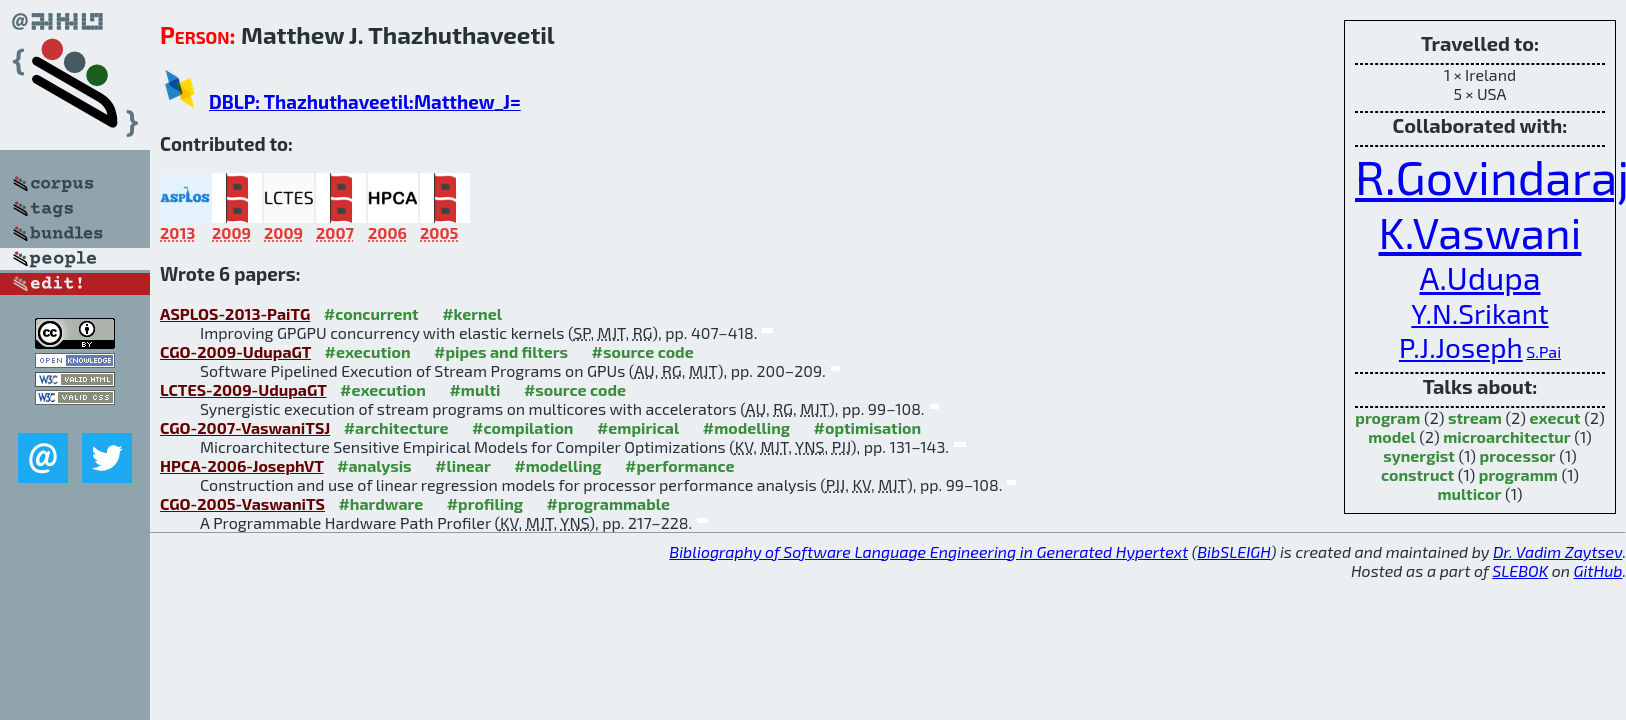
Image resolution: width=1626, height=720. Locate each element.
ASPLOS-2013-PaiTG (235, 313)
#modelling (746, 427)
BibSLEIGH (1233, 551)
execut (1555, 417)
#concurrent (371, 313)
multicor (1469, 493)
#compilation (522, 427)
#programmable (608, 503)
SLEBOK (1520, 570)
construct (1417, 474)
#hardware (380, 503)
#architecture (396, 427)
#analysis (374, 465)
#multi (474, 389)
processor (1518, 455)
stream (1475, 417)
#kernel (472, 313)
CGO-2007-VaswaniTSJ (245, 427)
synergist (1419, 455)
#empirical (638, 427)
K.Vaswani (1480, 231)
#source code (643, 351)
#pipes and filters (501, 351)
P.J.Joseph (1461, 347)
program (1387, 417)
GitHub (1598, 570)
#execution (368, 351)
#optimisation (868, 427)
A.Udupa (1480, 277)
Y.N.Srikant (1479, 313)
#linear (463, 465)
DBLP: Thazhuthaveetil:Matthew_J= (365, 101)
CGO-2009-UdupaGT (235, 351)
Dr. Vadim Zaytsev (1557, 551)
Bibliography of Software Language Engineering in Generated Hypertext (928, 551)
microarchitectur (1506, 436)
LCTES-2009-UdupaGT (243, 389)
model (1391, 436)
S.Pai (1543, 351)
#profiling (485, 503)
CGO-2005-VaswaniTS (242, 503)
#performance (679, 465)
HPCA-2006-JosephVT (242, 465)
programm (1518, 474)
